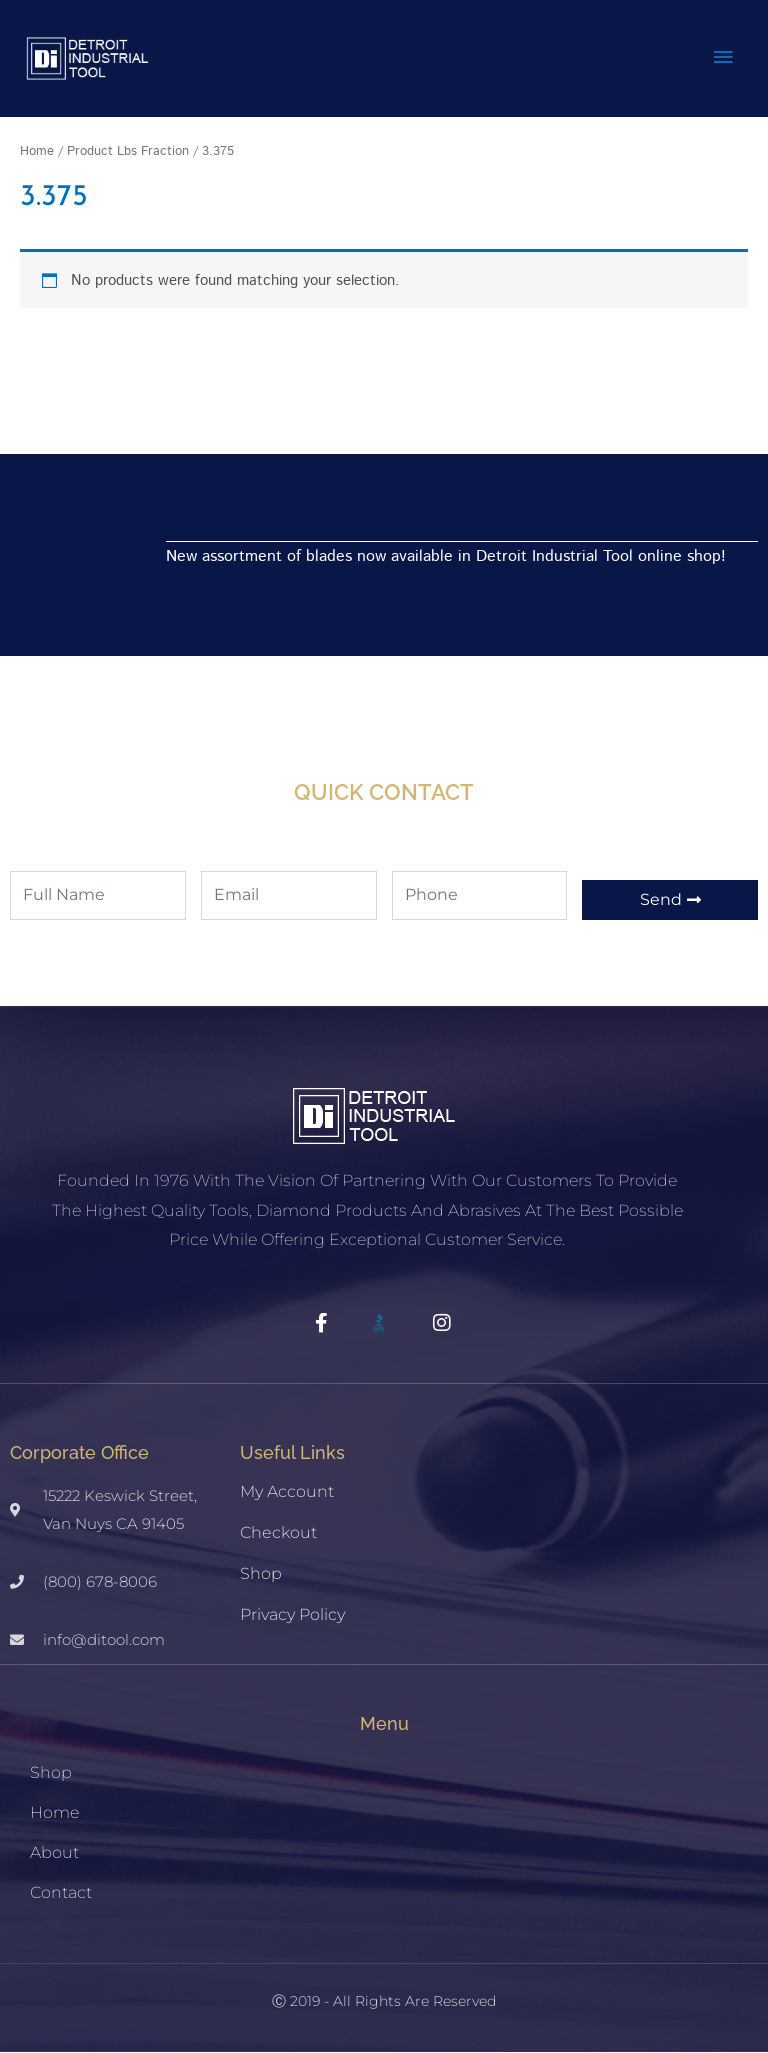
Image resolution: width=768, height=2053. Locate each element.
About (54, 1853)
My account (287, 1492)
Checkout (278, 1533)
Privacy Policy (292, 1615)
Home (37, 152)
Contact (61, 1893)
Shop (261, 1574)
